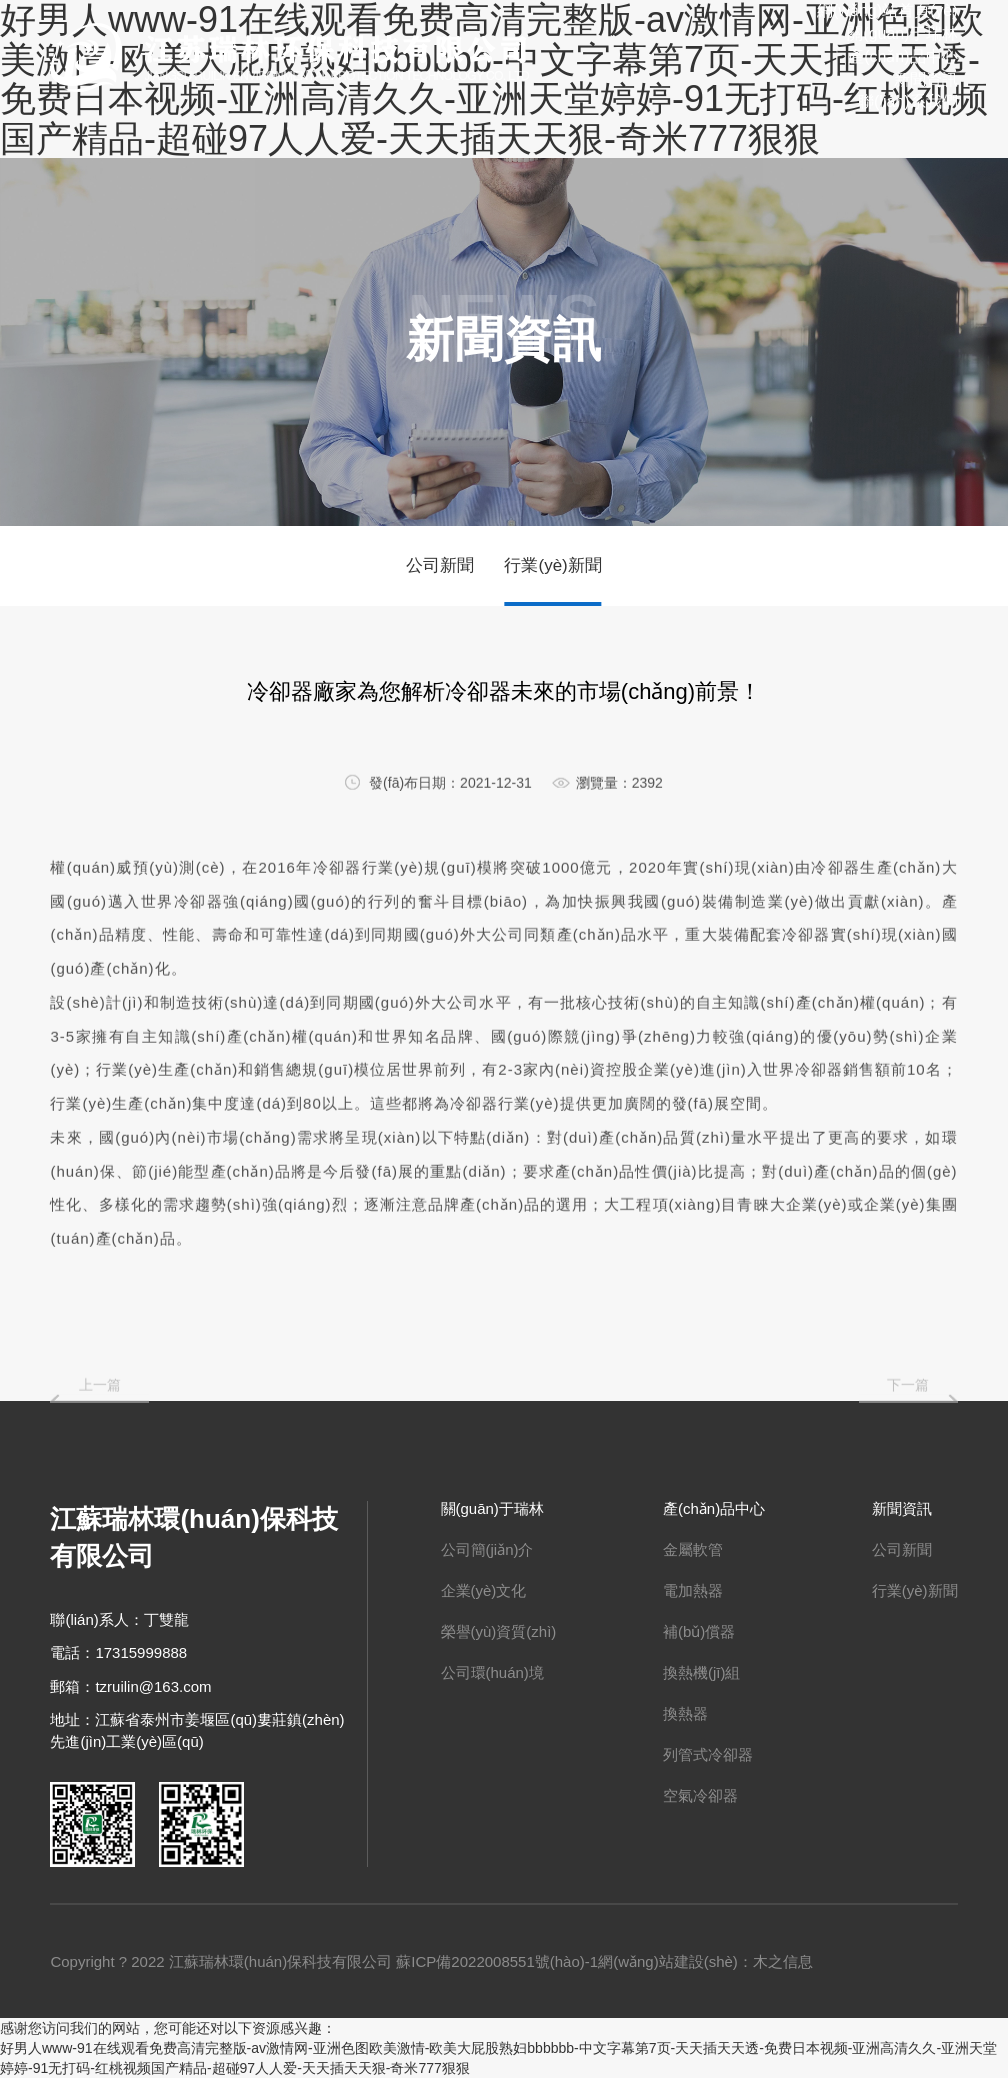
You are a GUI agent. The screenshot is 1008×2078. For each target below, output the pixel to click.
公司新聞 (440, 565)
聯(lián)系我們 (908, 101)
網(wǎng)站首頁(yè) (887, 10)
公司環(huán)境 (492, 1672)
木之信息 (783, 1961)
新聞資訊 (926, 79)
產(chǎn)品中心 (902, 56)
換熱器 (685, 1713)
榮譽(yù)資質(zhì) (499, 1631)
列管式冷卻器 (708, 1754)
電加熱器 (693, 1590)
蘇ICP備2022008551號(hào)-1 (497, 1961)
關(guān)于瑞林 (902, 33)
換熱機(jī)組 (702, 1672)
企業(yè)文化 (484, 1590)
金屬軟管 (693, 1549)
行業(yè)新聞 (552, 565)
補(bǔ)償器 (699, 1631)
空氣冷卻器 (700, 1795)
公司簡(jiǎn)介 (487, 1549)
